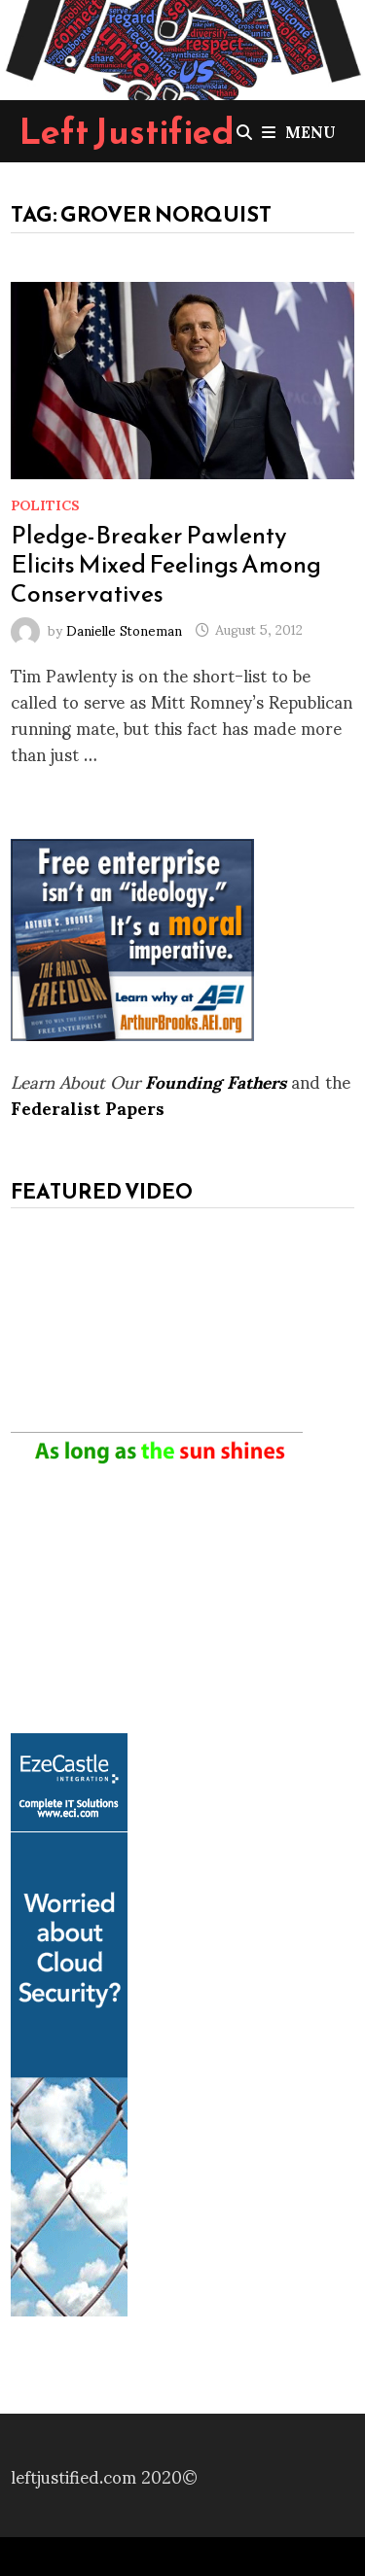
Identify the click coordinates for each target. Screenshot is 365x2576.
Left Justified (127, 131)
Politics (45, 504)
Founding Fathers (215, 1080)
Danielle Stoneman (124, 628)
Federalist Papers (87, 1106)
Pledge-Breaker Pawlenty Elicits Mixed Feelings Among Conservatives (166, 563)
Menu (299, 131)
